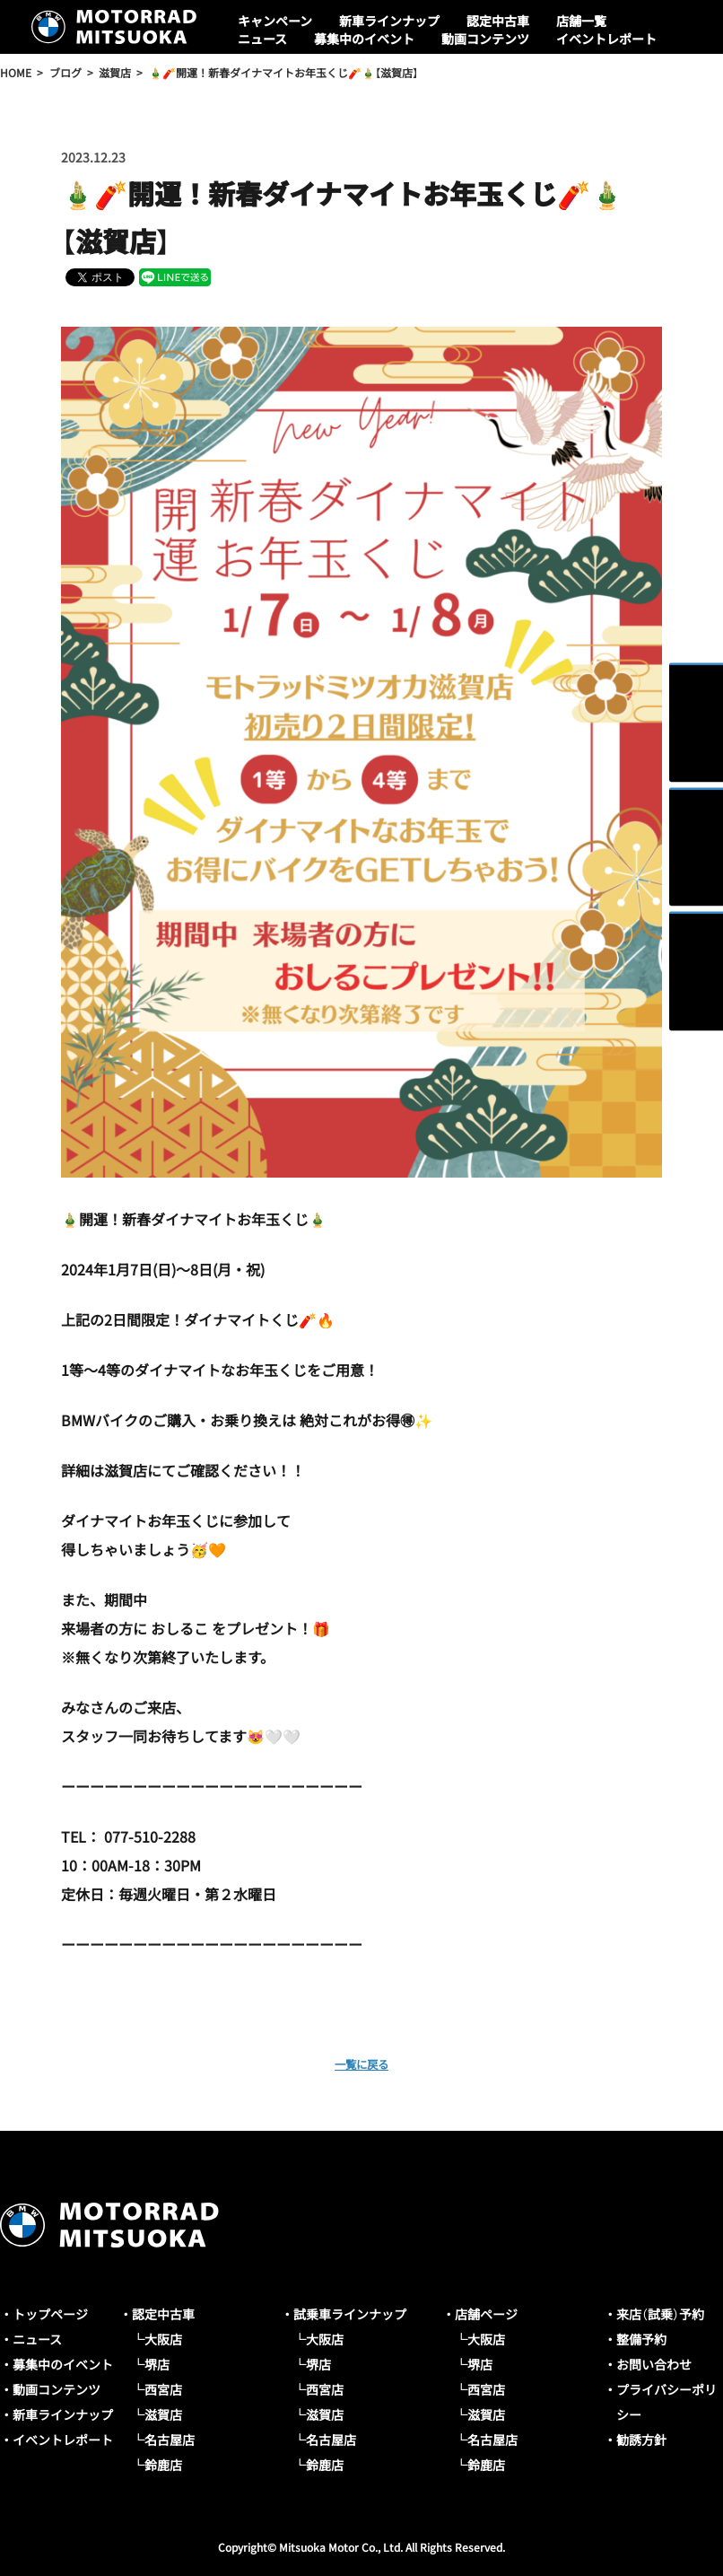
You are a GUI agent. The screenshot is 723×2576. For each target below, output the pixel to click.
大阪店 (163, 2339)
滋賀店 (163, 2414)
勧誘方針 (641, 2440)
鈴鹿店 (163, 2465)
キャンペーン (275, 21)
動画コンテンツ (485, 39)
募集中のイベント (364, 39)
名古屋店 (169, 2440)
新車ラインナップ (389, 21)
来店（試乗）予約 (660, 2314)
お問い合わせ (654, 2364)
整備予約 (641, 2339)
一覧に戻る (361, 2062)
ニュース (262, 39)
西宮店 (163, 2389)
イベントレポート (606, 39)
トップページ (50, 2314)
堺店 (157, 2364)
